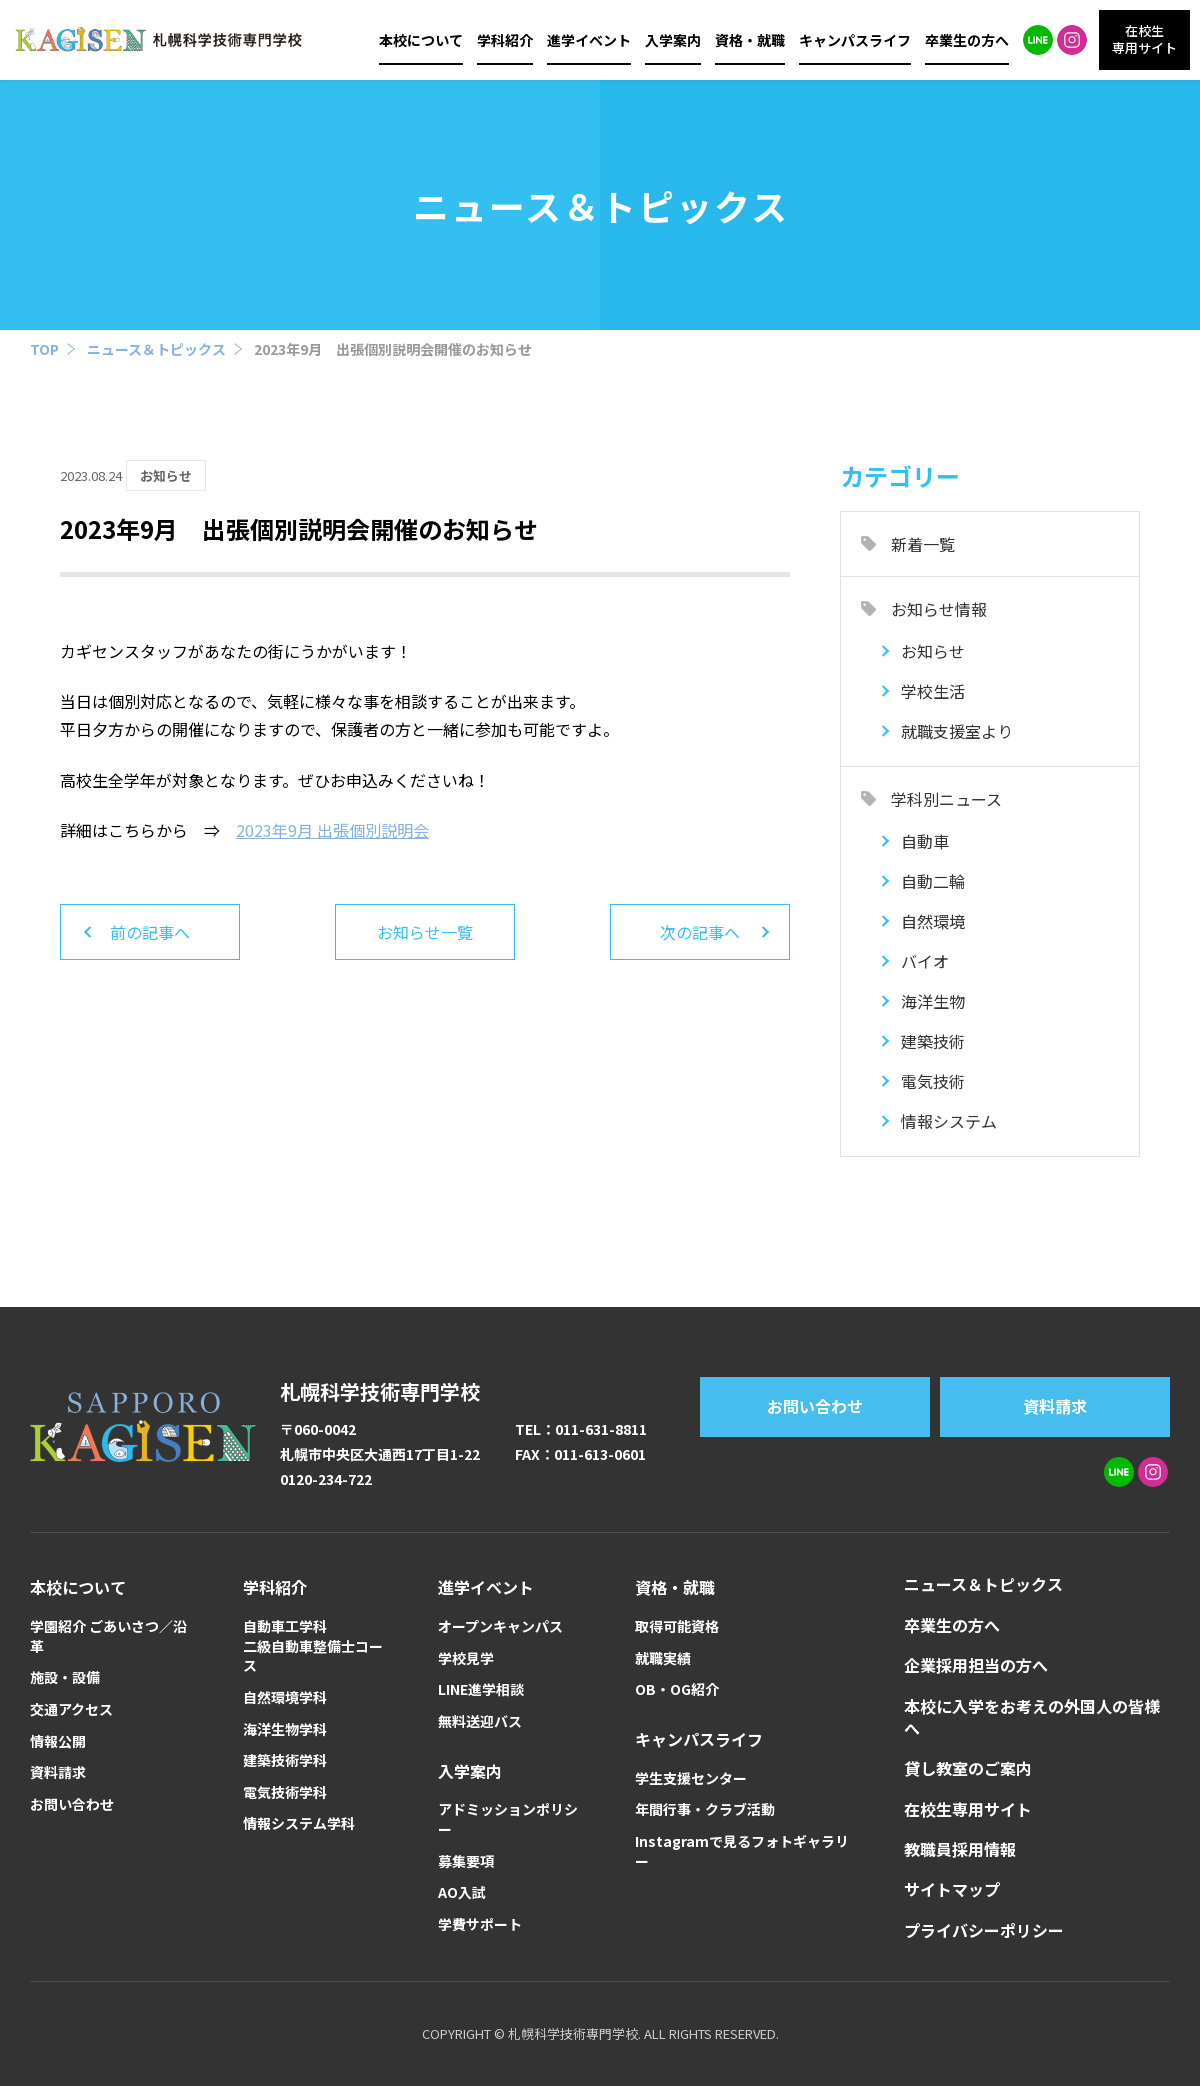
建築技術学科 (285, 1760)
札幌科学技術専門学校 (380, 1391)
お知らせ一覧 (425, 932)
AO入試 (462, 1892)
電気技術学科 (285, 1792)
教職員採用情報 (960, 1849)
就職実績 (663, 1658)
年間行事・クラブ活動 (705, 1809)
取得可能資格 (677, 1626)
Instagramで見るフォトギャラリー (742, 1851)
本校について (421, 40)
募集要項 (466, 1861)
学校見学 (466, 1658)
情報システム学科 (299, 1823)
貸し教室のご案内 (968, 1768)
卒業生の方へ (967, 40)
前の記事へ (150, 932)
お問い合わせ (815, 1406)
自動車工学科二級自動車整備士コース (313, 1646)
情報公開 (58, 1741)
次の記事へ (700, 932)
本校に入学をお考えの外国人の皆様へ (1032, 1717)
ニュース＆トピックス (156, 349)
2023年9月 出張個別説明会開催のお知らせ (393, 349)
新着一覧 (923, 544)
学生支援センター (691, 1778)
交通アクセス (71, 1709)
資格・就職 (750, 40)
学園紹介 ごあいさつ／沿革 (108, 1636)
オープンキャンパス (500, 1626)
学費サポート (480, 1924)
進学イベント (589, 40)
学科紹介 (505, 40)
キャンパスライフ (855, 40)
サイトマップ (952, 1889)
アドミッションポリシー (508, 1819)
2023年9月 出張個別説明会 (332, 830)
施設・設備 (65, 1677)
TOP (44, 349)
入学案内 (673, 40)
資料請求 (1055, 1406)
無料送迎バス (480, 1721)
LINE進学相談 (481, 1689)
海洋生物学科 (285, 1729)
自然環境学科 (285, 1697)
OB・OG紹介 (677, 1689)
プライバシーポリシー (984, 1930)
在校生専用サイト (968, 1809)
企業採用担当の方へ (976, 1665)
